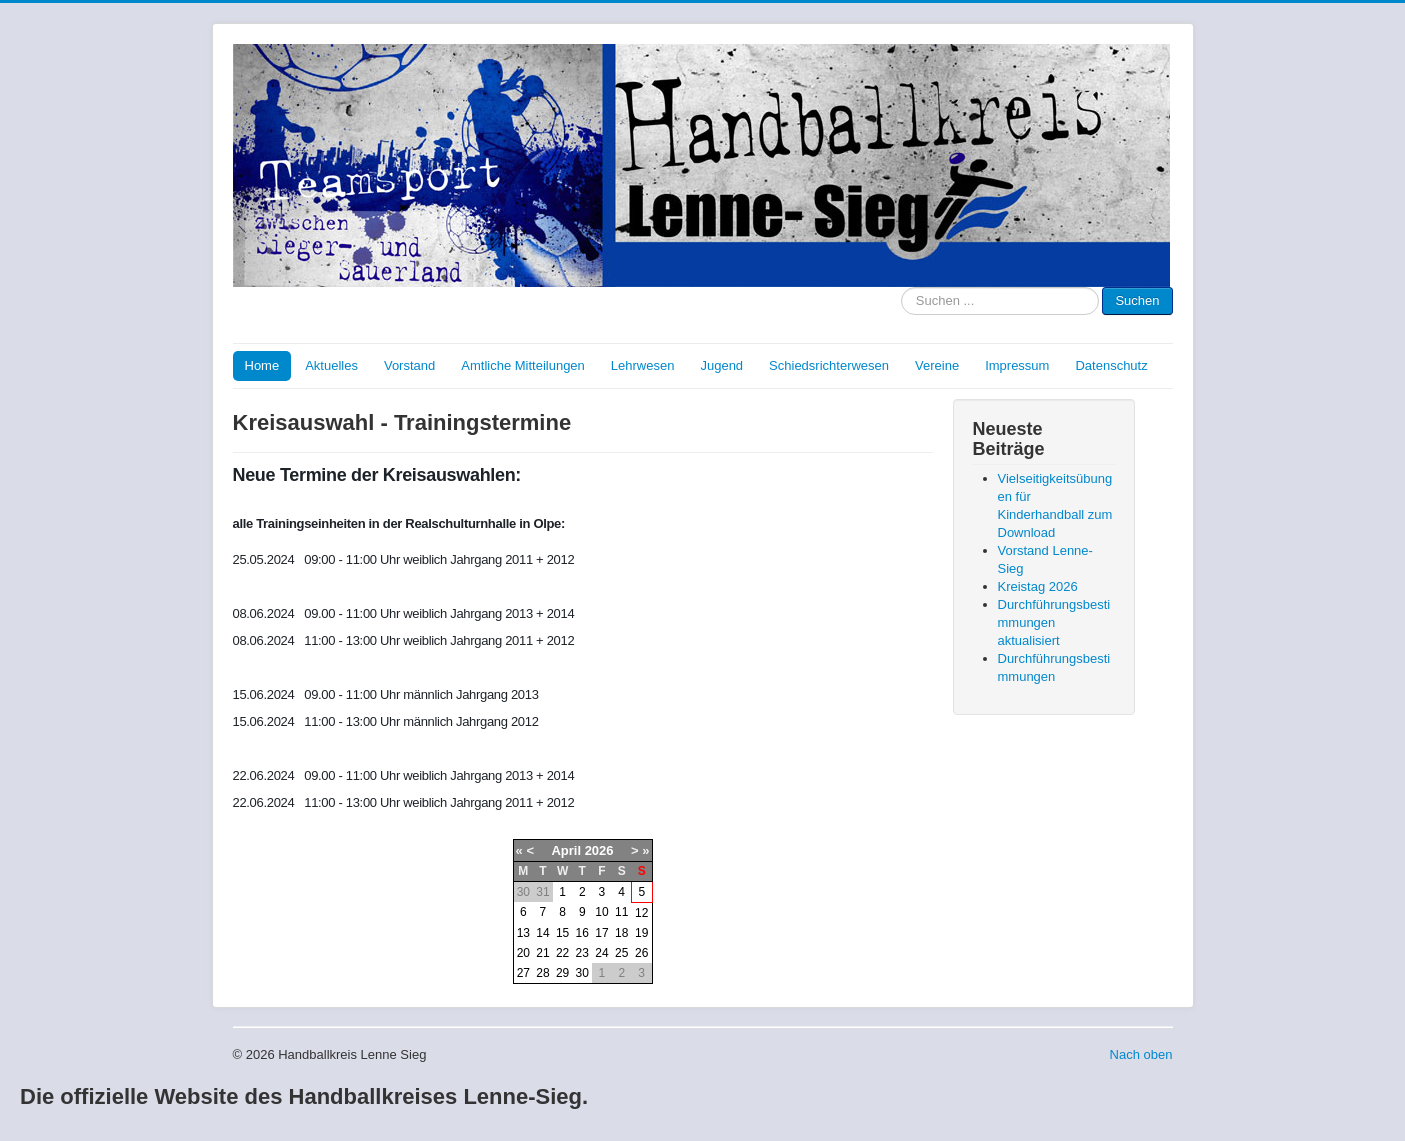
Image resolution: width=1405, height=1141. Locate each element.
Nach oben (1141, 1054)
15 (562, 933)
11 (621, 912)
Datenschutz (1111, 365)
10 (601, 912)
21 (542, 953)
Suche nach (901, 287)
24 (601, 953)
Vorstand (409, 365)
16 (582, 933)
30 (582, 973)
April (566, 850)
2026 (599, 850)
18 (621, 933)
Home (262, 365)
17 (601, 933)
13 (523, 933)
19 (641, 933)
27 (523, 973)
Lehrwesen (643, 365)
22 (562, 953)
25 (621, 953)
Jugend (721, 365)
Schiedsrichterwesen (829, 365)
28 (542, 973)
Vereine (937, 365)
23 (582, 953)
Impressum (1017, 365)
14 (542, 933)
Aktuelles (331, 365)
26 (641, 953)
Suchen (1137, 300)
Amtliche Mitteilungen (523, 365)
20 (523, 953)
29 (562, 973)
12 (641, 913)
